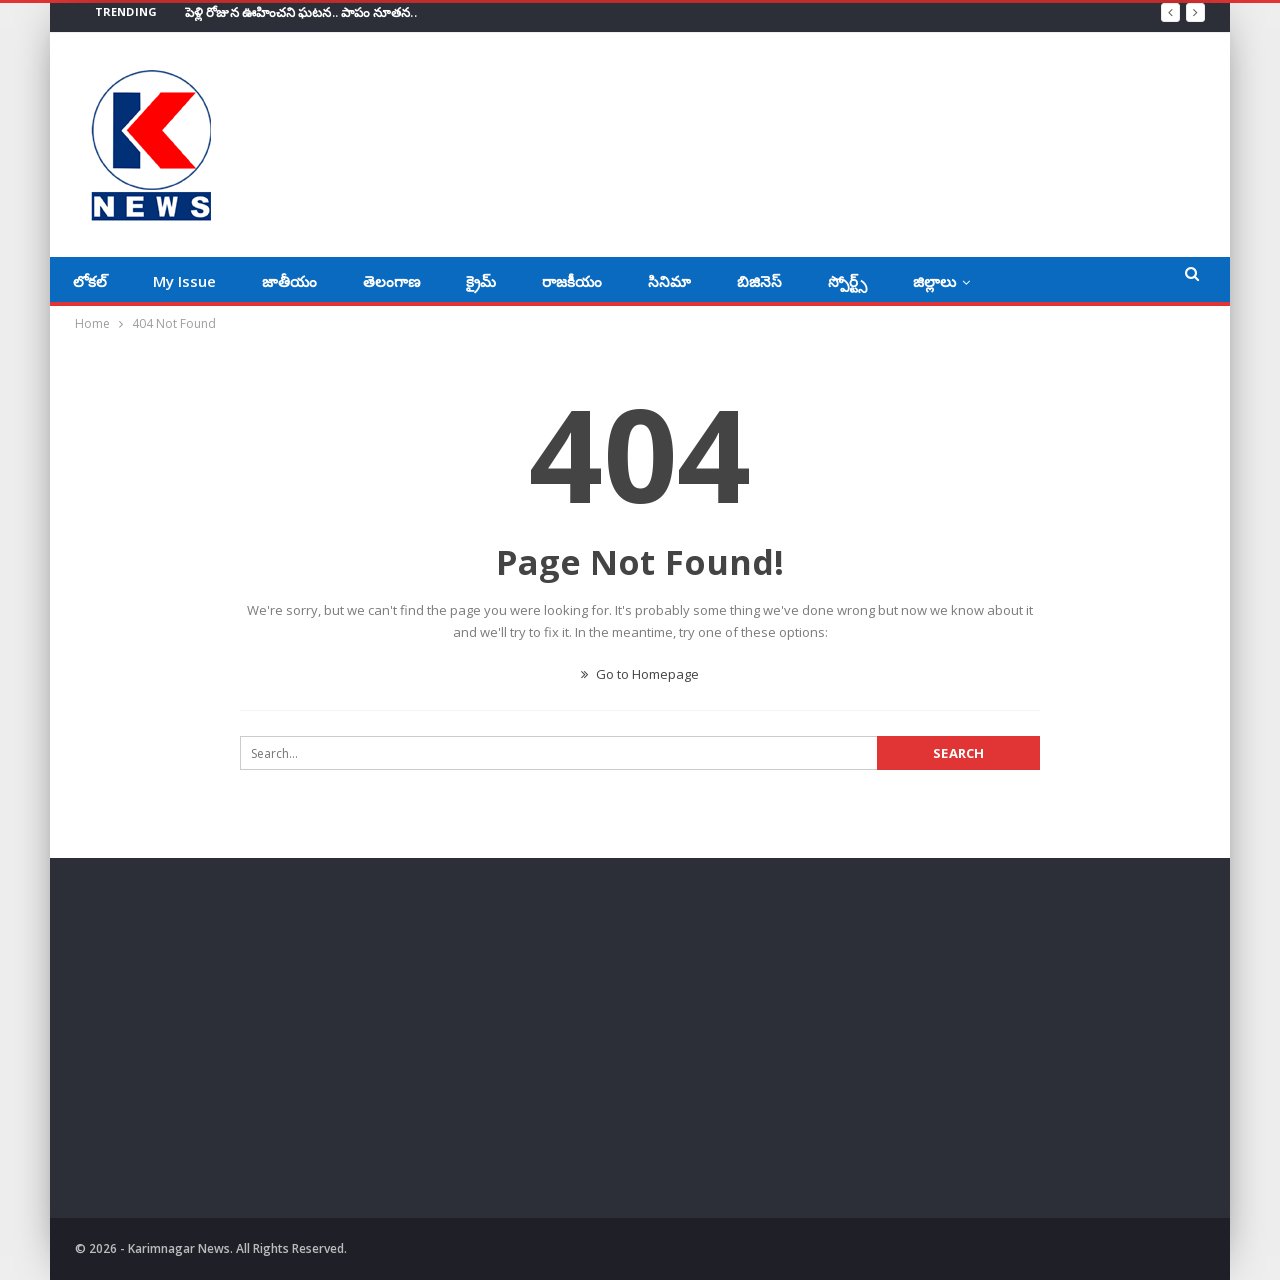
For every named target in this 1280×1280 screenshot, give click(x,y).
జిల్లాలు (934, 281)
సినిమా (669, 281)
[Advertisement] (253, 1043)
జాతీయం (289, 281)
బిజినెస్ (759, 281)
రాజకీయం (572, 281)
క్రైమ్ (481, 281)
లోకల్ (90, 281)
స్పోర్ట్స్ (847, 281)
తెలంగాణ (391, 281)
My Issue (184, 281)
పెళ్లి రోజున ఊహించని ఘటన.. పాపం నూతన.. (301, 12)
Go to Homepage (640, 674)
